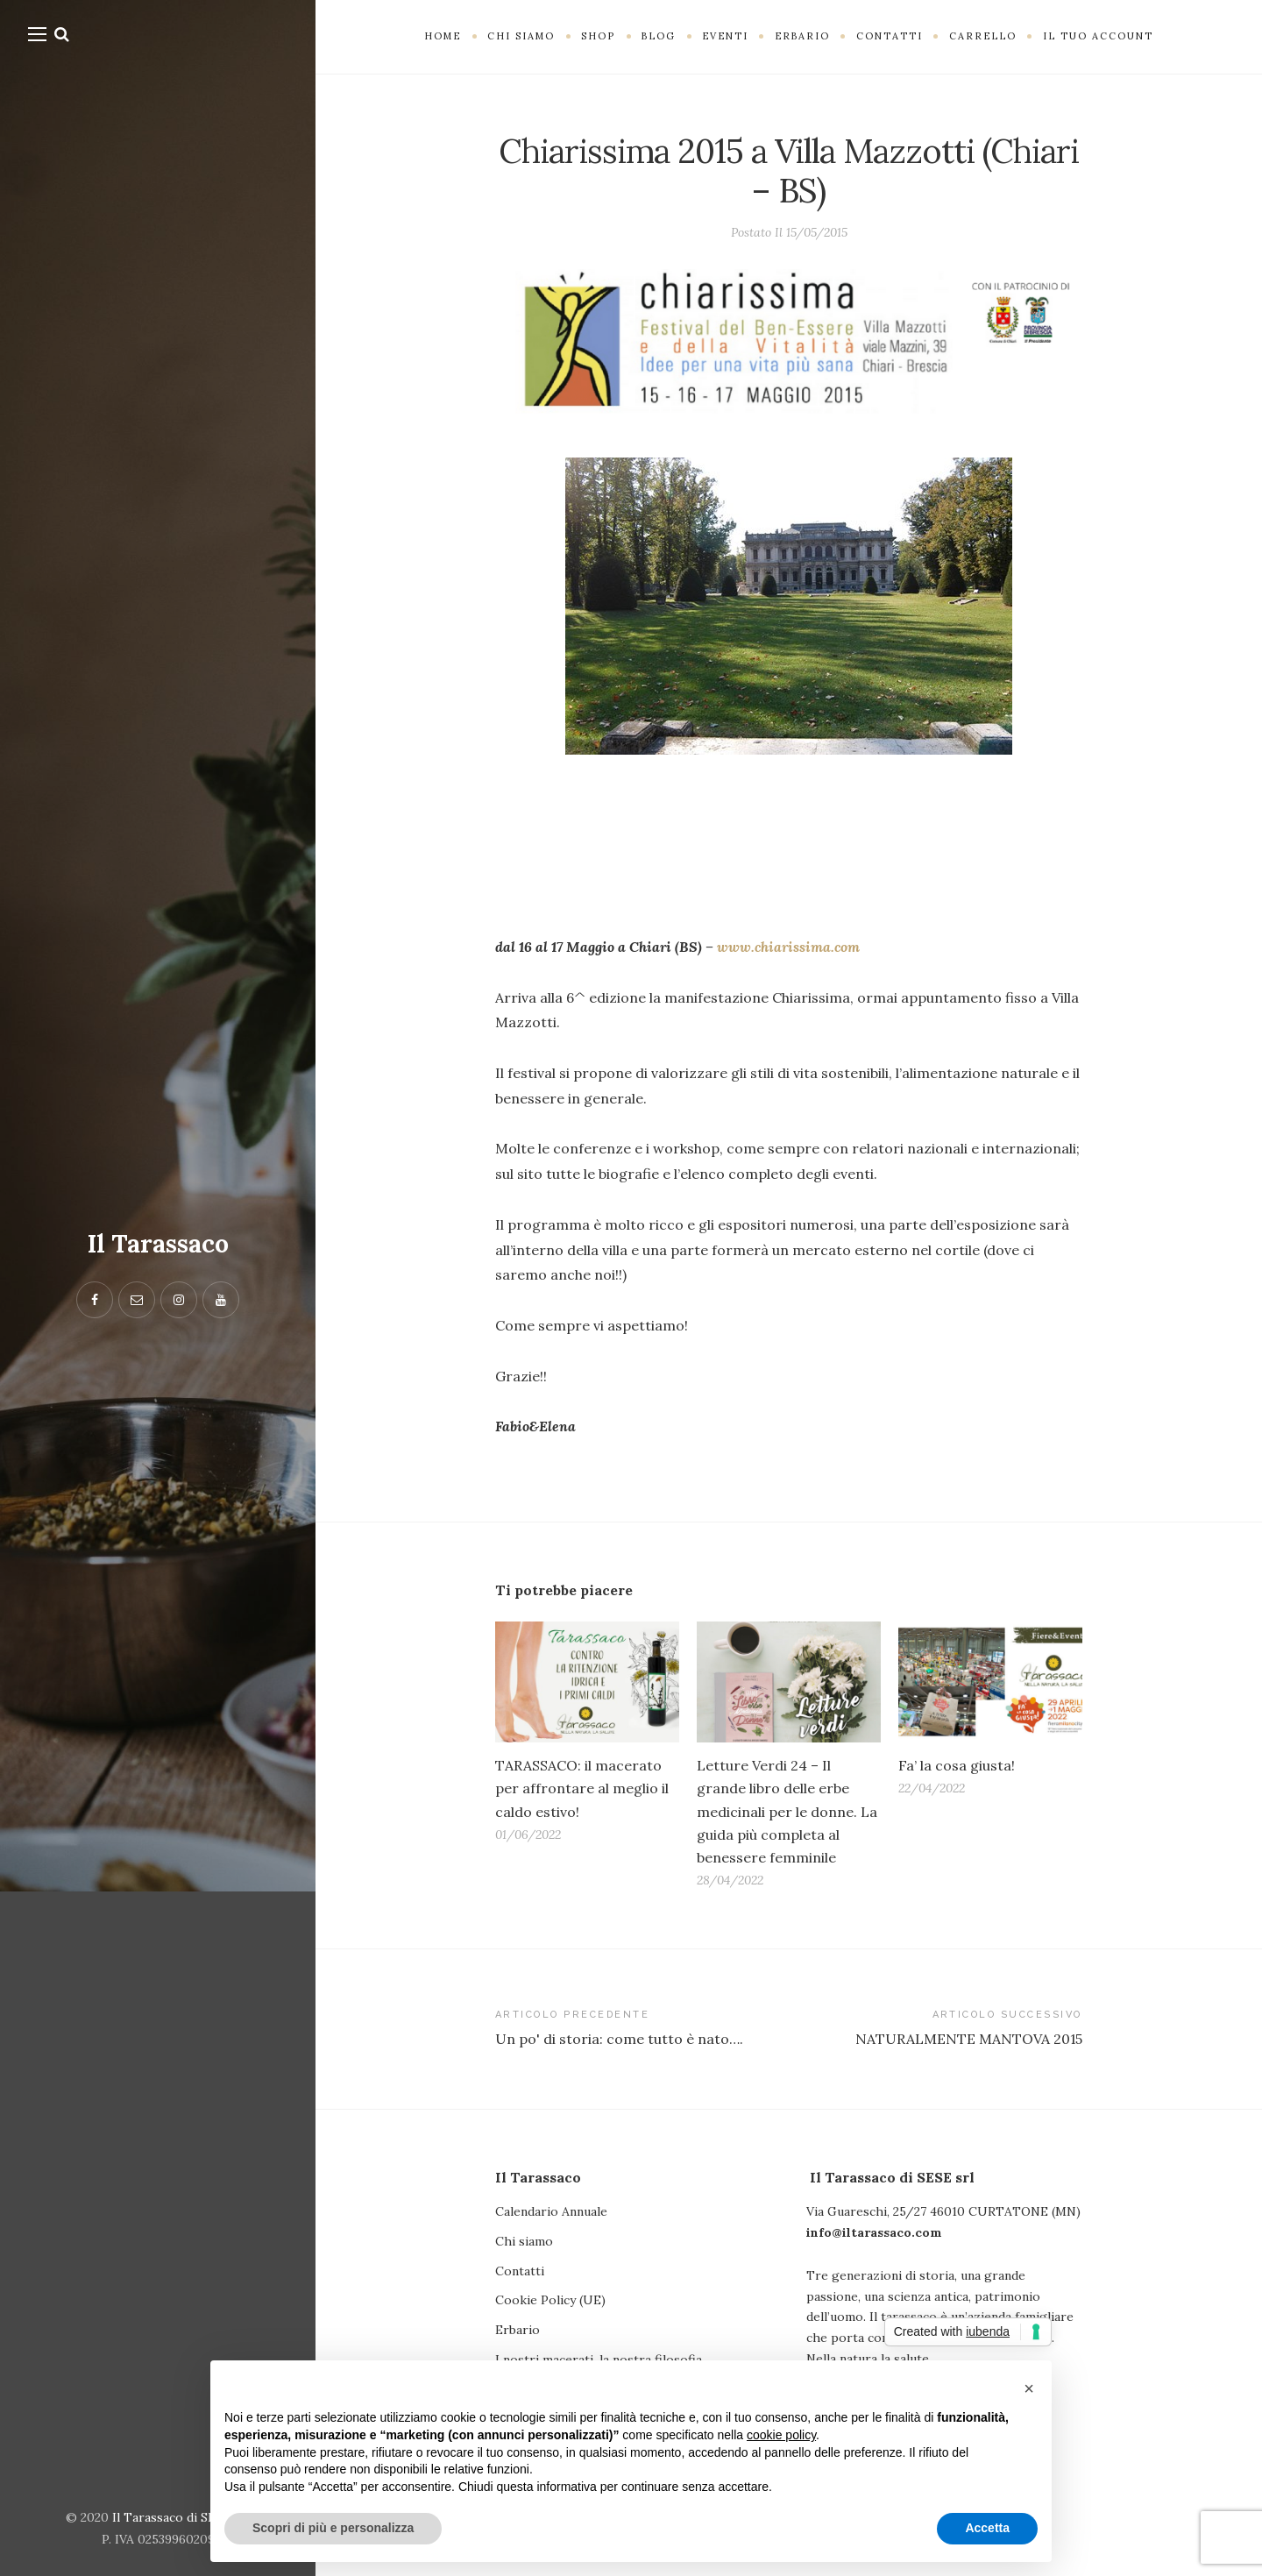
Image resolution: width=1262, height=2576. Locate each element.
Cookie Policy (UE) (550, 2300)
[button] (1029, 2388)
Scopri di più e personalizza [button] (333, 2528)
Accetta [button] (987, 2528)
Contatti (519, 2271)
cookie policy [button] (781, 2435)
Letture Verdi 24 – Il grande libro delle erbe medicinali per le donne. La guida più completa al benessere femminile (787, 1811)
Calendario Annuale (551, 2211)
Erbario (517, 2330)
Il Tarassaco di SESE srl (181, 2517)
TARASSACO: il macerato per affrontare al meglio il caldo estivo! (582, 1788)
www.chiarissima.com (788, 946)
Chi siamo (524, 2241)
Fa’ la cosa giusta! (956, 1765)
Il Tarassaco (158, 1244)
